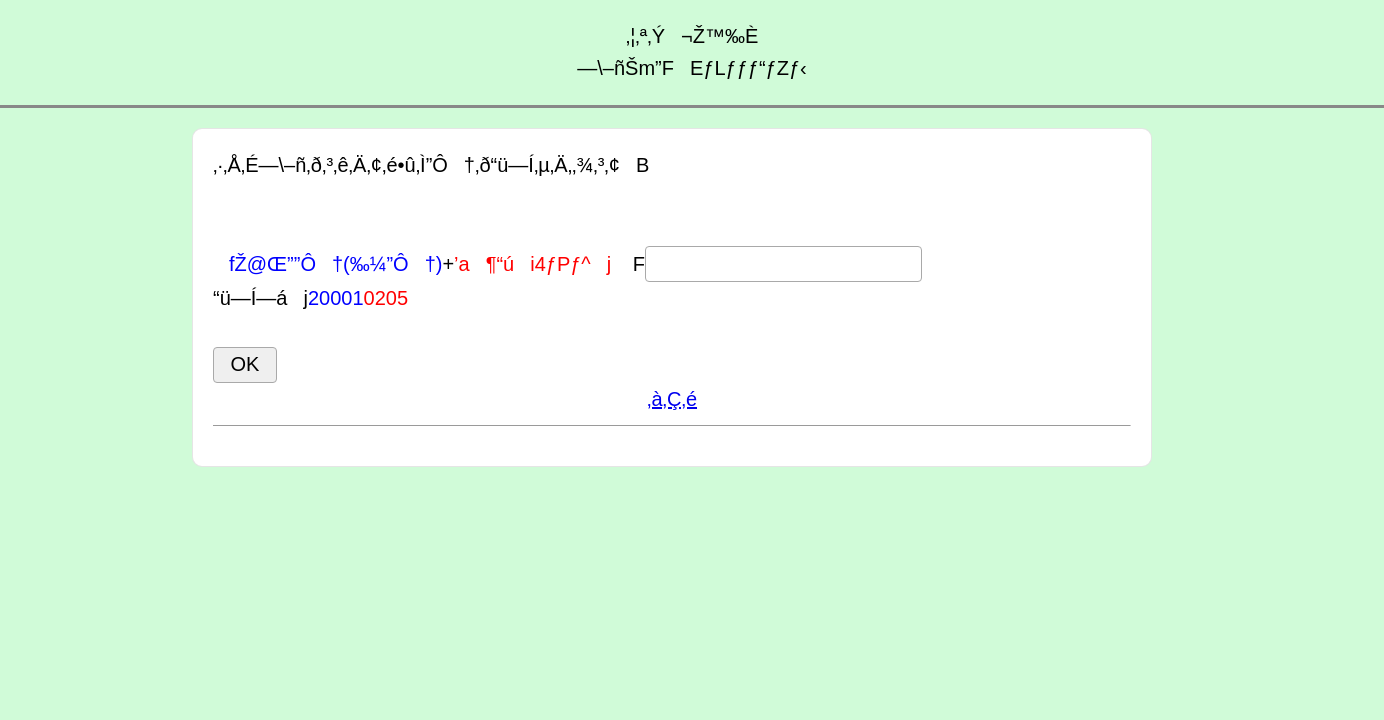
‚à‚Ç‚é (672, 399)
